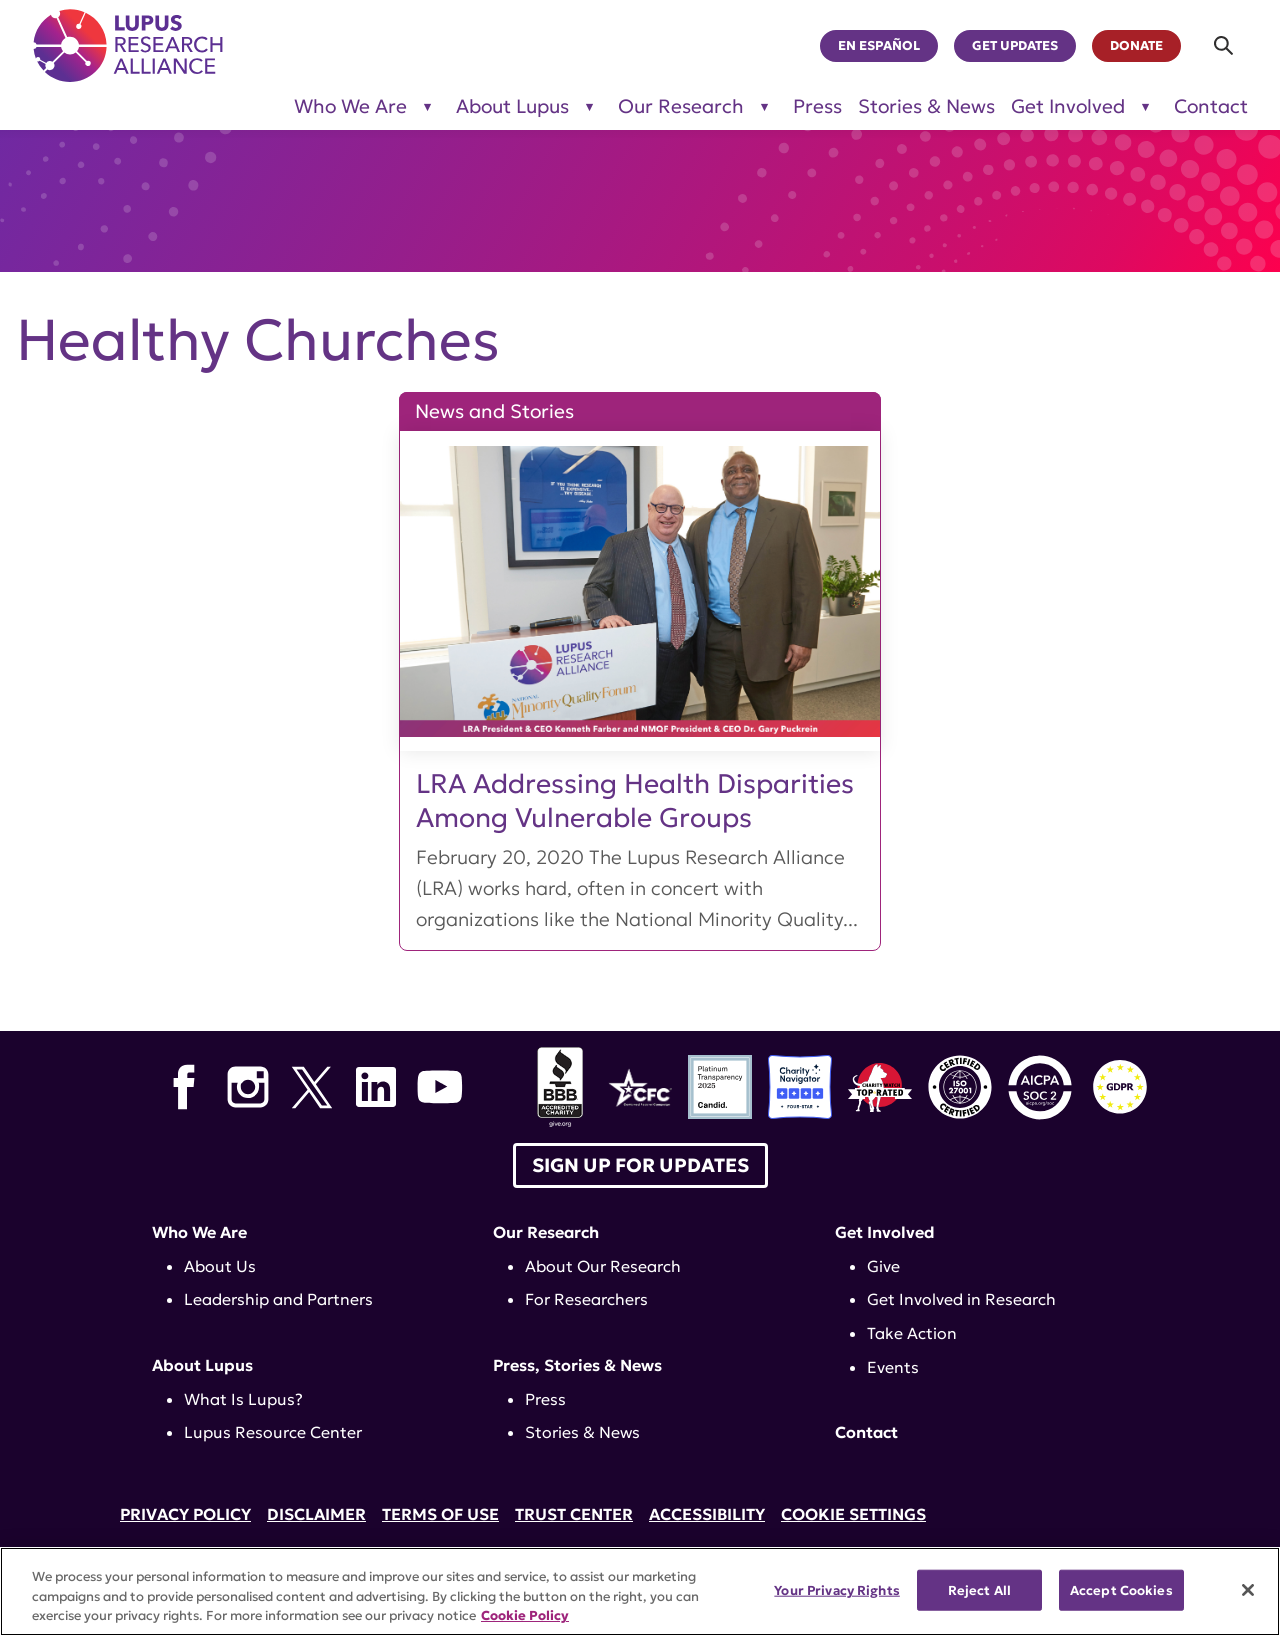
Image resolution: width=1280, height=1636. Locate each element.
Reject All (979, 1589)
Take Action (912, 1333)
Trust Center (574, 1514)
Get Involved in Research (961, 1299)
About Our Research (603, 1266)
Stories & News (926, 106)
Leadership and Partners (278, 1299)
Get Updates (1015, 46)
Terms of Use (440, 1514)
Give (883, 1266)
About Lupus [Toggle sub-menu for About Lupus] (512, 106)
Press (817, 106)
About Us (220, 1266)
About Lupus (202, 1365)
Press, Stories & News (577, 1365)
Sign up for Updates (640, 1165)
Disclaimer (316, 1514)
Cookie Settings (853, 1514)
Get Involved (885, 1232)
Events (893, 1367)
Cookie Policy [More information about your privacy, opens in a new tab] (525, 1615)
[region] (640, 1591)
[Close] (1248, 1590)
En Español (879, 46)
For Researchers (586, 1299)
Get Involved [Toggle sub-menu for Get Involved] (1068, 106)
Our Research (546, 1232)
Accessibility (707, 1514)
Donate (1136, 46)
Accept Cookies (1121, 1589)
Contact (1211, 106)
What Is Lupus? (243, 1399)
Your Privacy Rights (836, 1589)
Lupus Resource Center (273, 1432)
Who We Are (199, 1232)
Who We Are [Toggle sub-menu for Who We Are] (350, 106)
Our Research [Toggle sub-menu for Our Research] (681, 106)
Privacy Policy (185, 1514)
